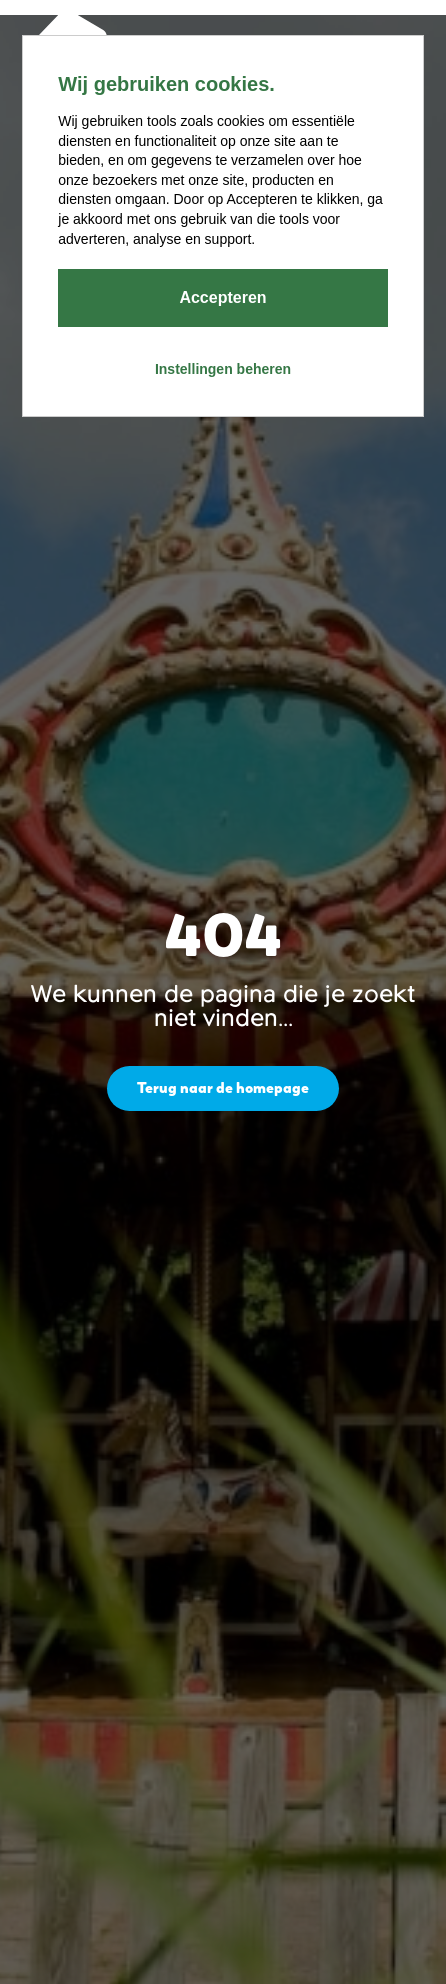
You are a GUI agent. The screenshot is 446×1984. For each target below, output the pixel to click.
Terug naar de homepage (223, 1087)
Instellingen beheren (223, 369)
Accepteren (222, 297)
